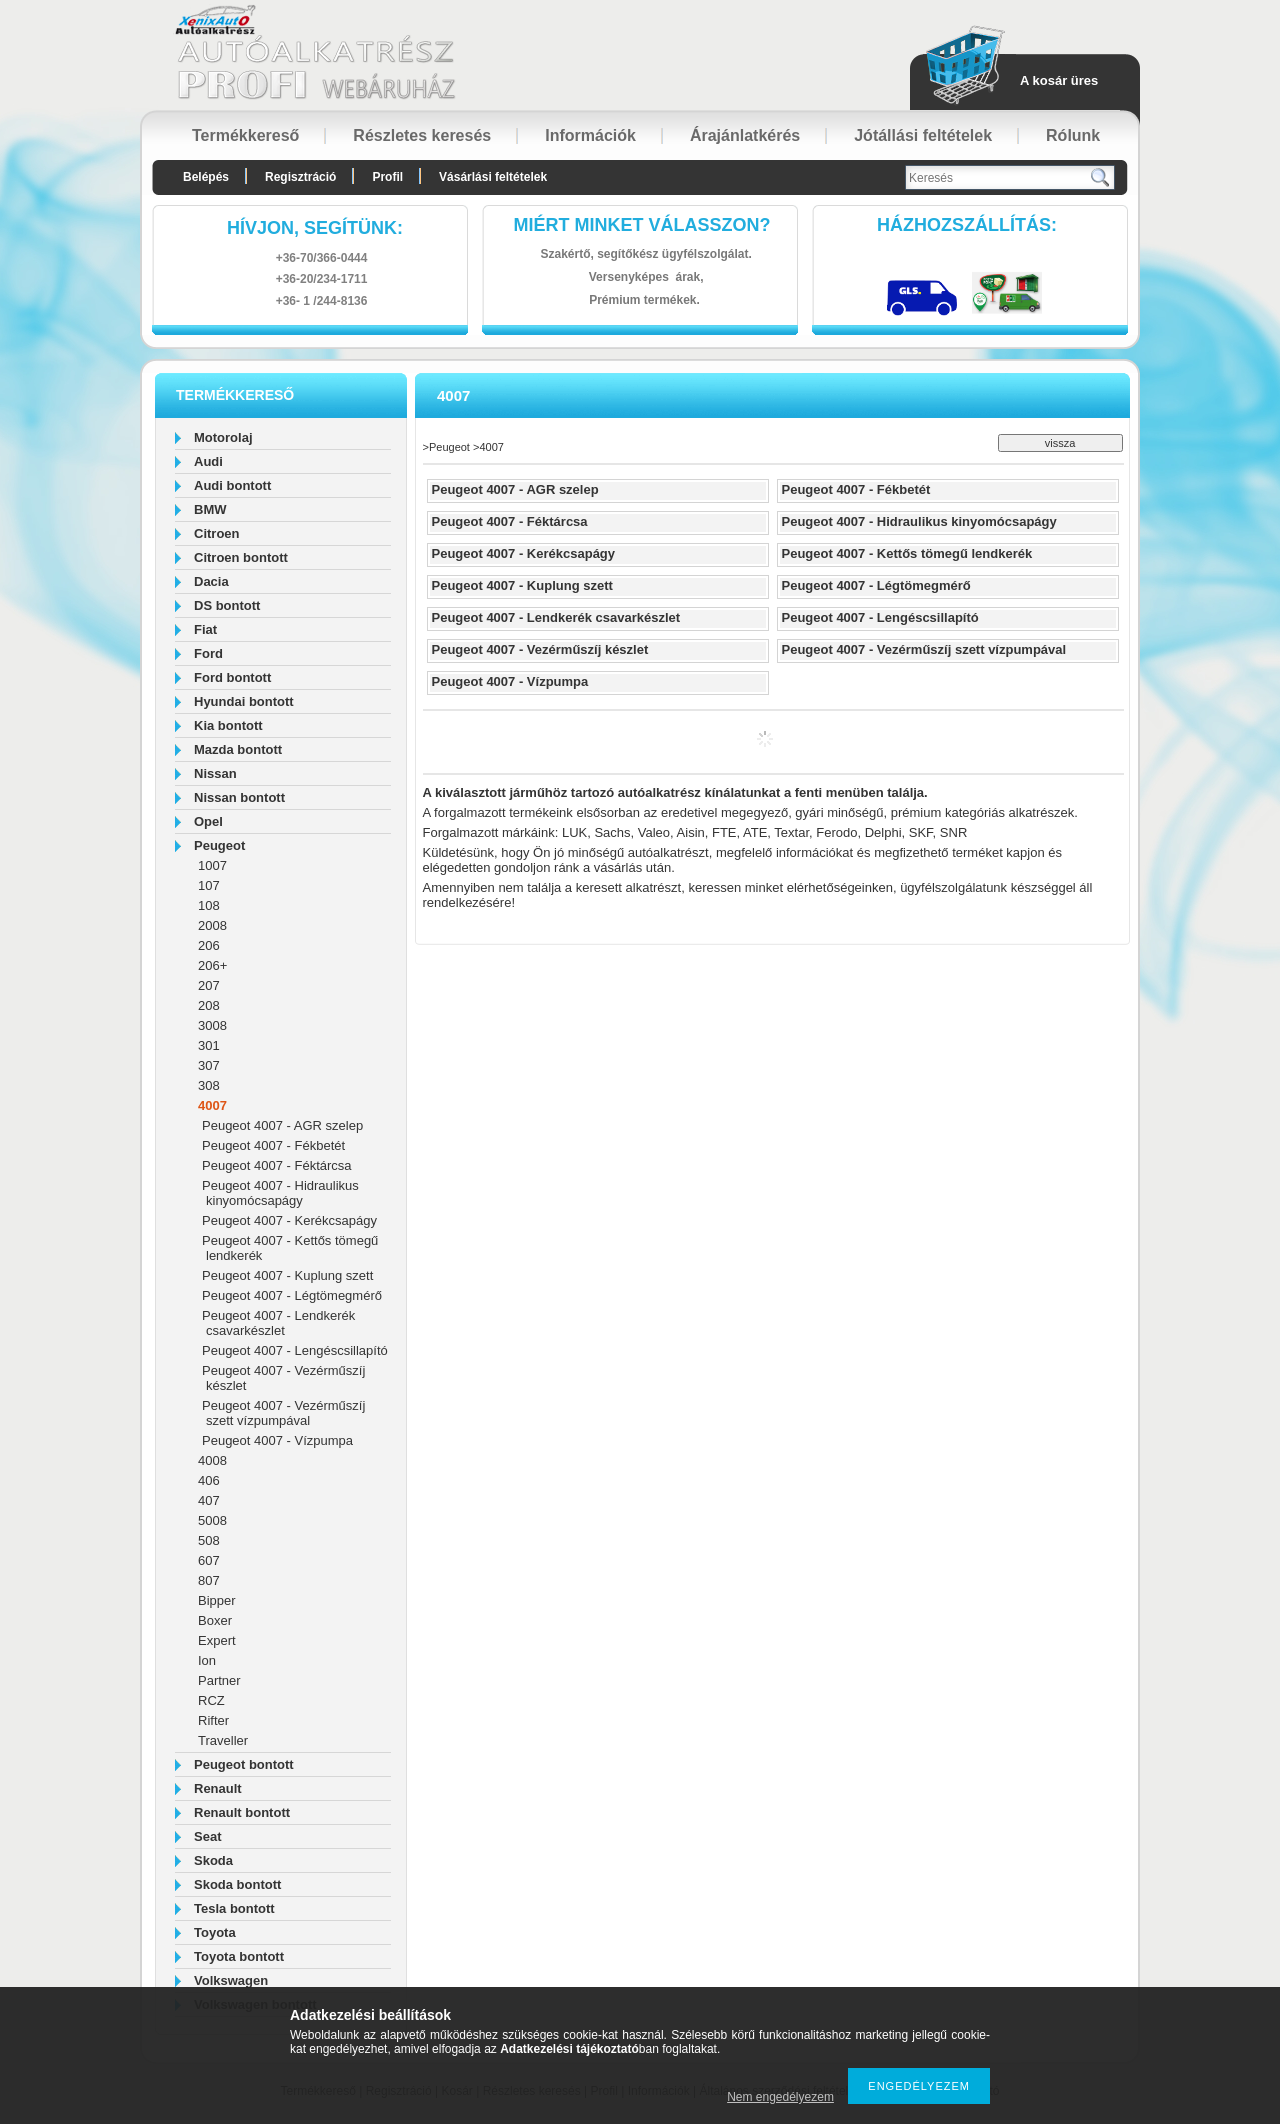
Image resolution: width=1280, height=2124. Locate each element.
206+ (212, 965)
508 (209, 1540)
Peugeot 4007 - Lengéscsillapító (295, 1350)
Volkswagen (231, 1980)
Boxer (215, 1620)
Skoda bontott (237, 1884)
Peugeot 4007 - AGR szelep (282, 1125)
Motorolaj (223, 437)
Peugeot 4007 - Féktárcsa (277, 1165)
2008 (212, 925)
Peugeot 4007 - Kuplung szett (287, 1275)
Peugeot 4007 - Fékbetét (273, 1145)
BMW (210, 509)
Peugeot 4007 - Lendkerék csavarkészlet (278, 1323)
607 (209, 1560)
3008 (212, 1025)
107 (209, 885)
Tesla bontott (234, 1908)
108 (209, 905)
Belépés (206, 177)
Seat (207, 1836)
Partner (219, 1680)
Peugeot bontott (244, 1764)
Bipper (217, 1600)
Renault (218, 1788)
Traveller (223, 1740)
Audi (208, 461)
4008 (212, 1460)
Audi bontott (232, 485)
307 (209, 1065)
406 (209, 1480)
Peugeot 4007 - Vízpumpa (277, 1440)
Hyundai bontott (244, 701)
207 (209, 985)
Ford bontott (232, 677)
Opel (208, 821)
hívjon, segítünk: (315, 228)
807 (209, 1580)
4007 (212, 1105)
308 (209, 1085)
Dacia (211, 581)
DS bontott (227, 605)
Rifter (213, 1720)
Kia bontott (228, 725)
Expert (217, 1640)
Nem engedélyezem (780, 2097)
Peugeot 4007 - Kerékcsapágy (289, 1220)
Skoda (213, 1860)
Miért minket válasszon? (642, 225)
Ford (208, 653)
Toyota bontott (239, 1956)
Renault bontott (242, 1812)
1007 (212, 865)
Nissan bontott (239, 797)
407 (209, 1500)
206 (209, 945)
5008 (212, 1520)
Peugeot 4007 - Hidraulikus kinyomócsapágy (280, 1193)
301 (209, 1045)
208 (209, 1005)
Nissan (215, 773)
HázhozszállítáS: (967, 225)
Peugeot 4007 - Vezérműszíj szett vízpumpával (283, 1413)
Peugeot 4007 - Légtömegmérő (292, 1295)
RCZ (211, 1700)
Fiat (205, 629)
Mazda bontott (238, 749)
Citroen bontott (241, 557)
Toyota (215, 1932)
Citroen (217, 533)
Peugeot (219, 845)
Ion (207, 1660)
